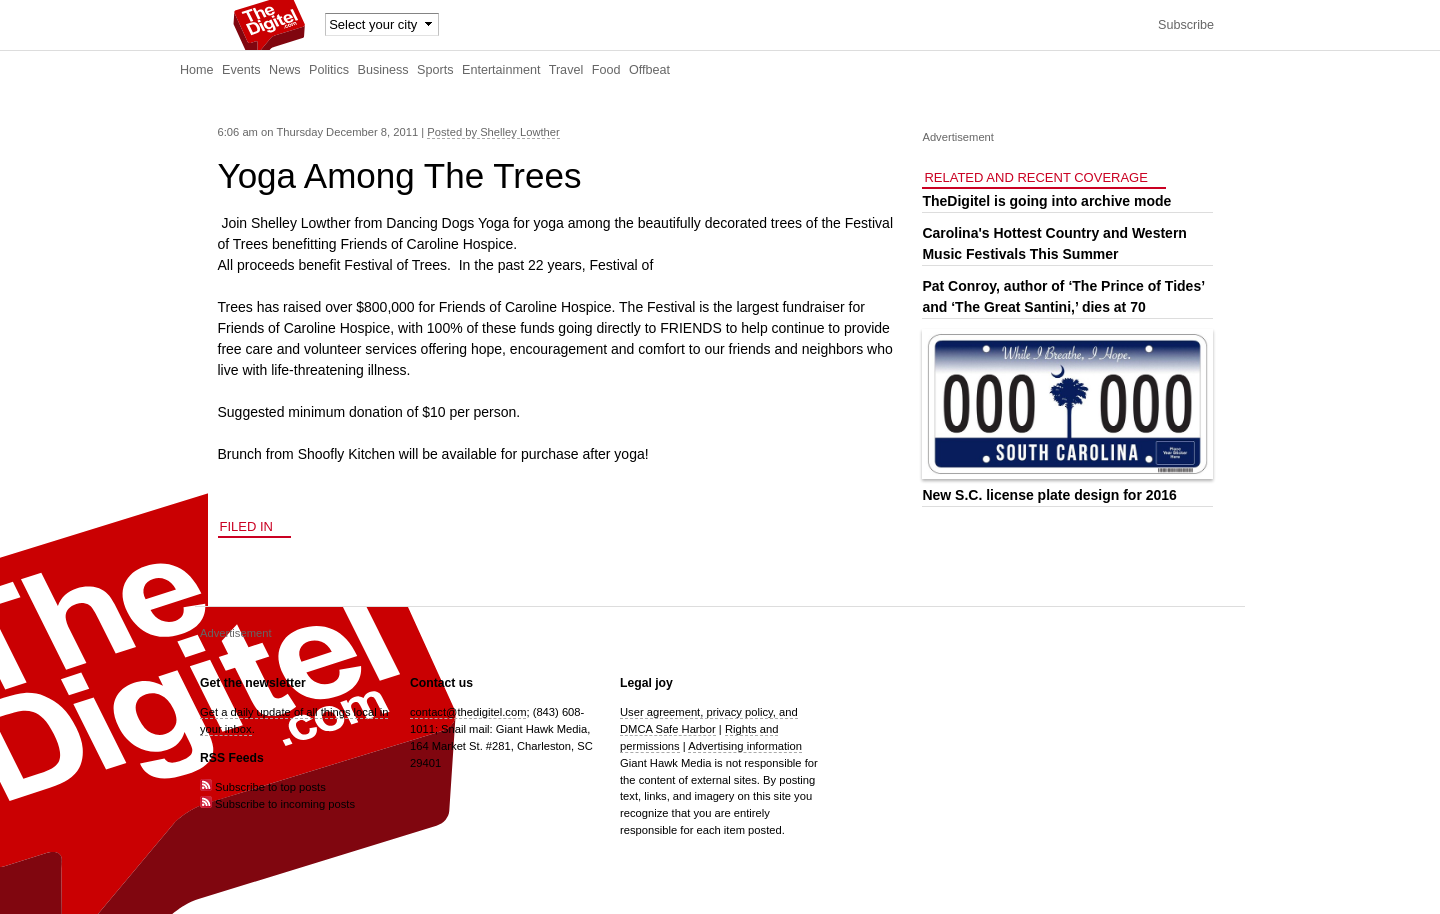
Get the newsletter (253, 683)
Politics (329, 70)
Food (606, 70)
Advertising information (745, 746)
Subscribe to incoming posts (277, 804)
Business (383, 70)
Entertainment (501, 70)
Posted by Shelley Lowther (493, 132)
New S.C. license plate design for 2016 (1049, 495)
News (285, 70)
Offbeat (649, 70)
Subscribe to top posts (263, 787)
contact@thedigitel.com (468, 712)
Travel (566, 70)
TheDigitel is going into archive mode (1046, 201)
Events (241, 70)
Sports (435, 70)
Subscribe (1186, 25)
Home (197, 70)
